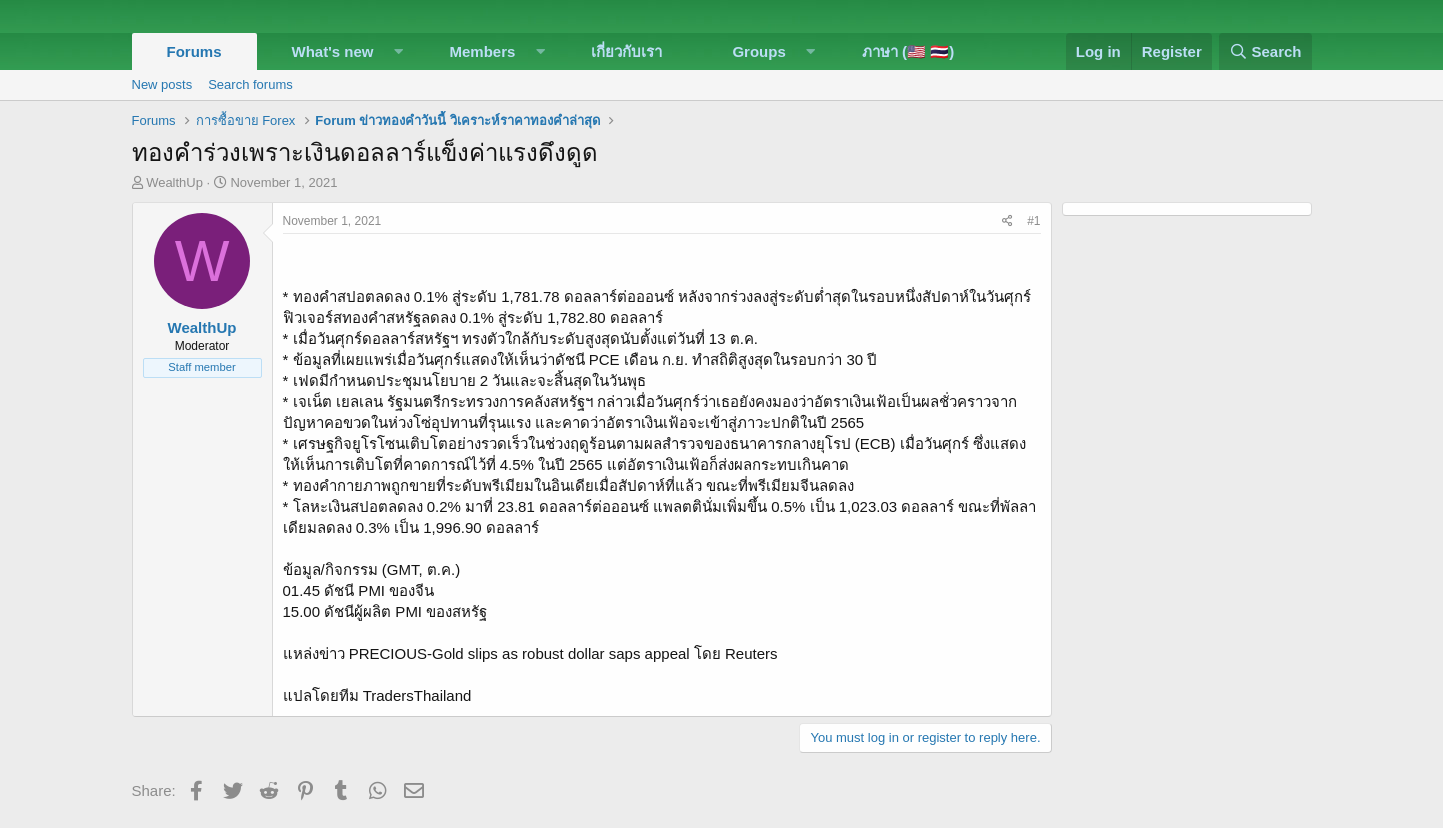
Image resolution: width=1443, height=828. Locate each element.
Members (483, 51)
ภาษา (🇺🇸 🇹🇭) (908, 51)
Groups (758, 51)
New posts (162, 84)
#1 (1033, 221)
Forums (194, 51)
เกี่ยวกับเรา (626, 51)
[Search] (1265, 51)
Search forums (250, 84)
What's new (333, 51)
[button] (398, 51)
